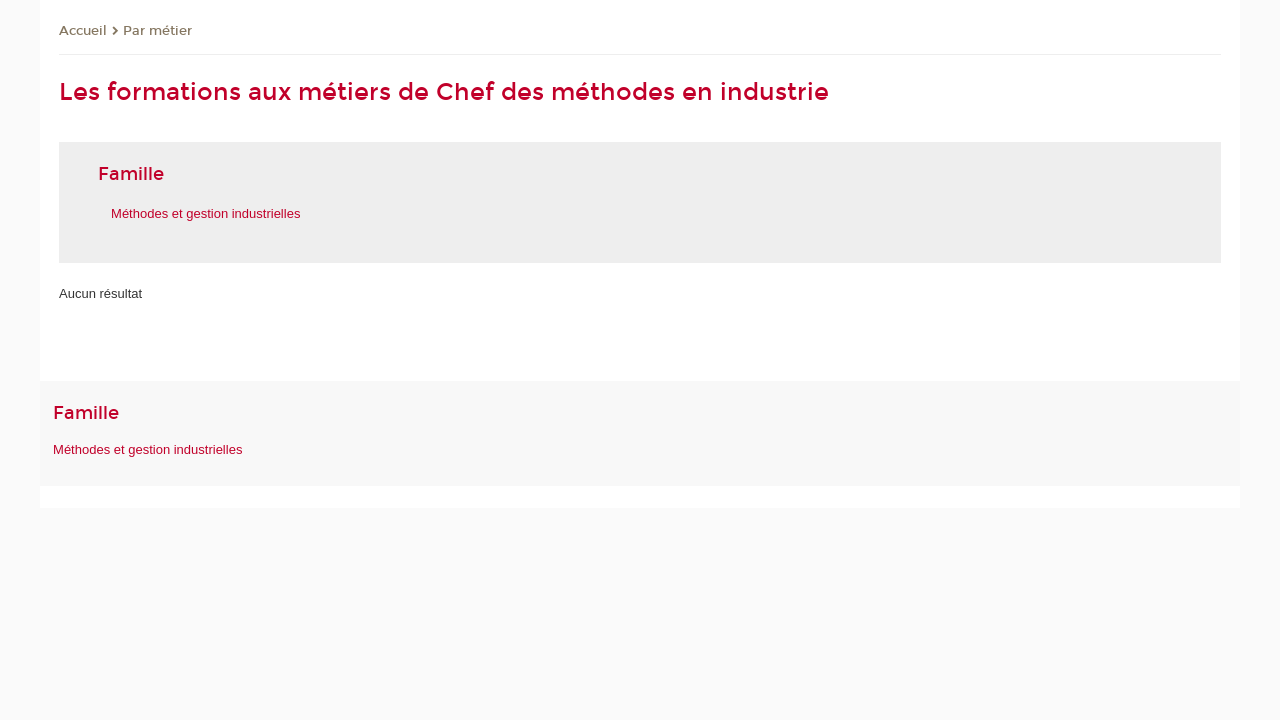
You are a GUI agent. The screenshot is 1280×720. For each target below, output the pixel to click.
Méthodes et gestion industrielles (147, 449)
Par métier (157, 31)
